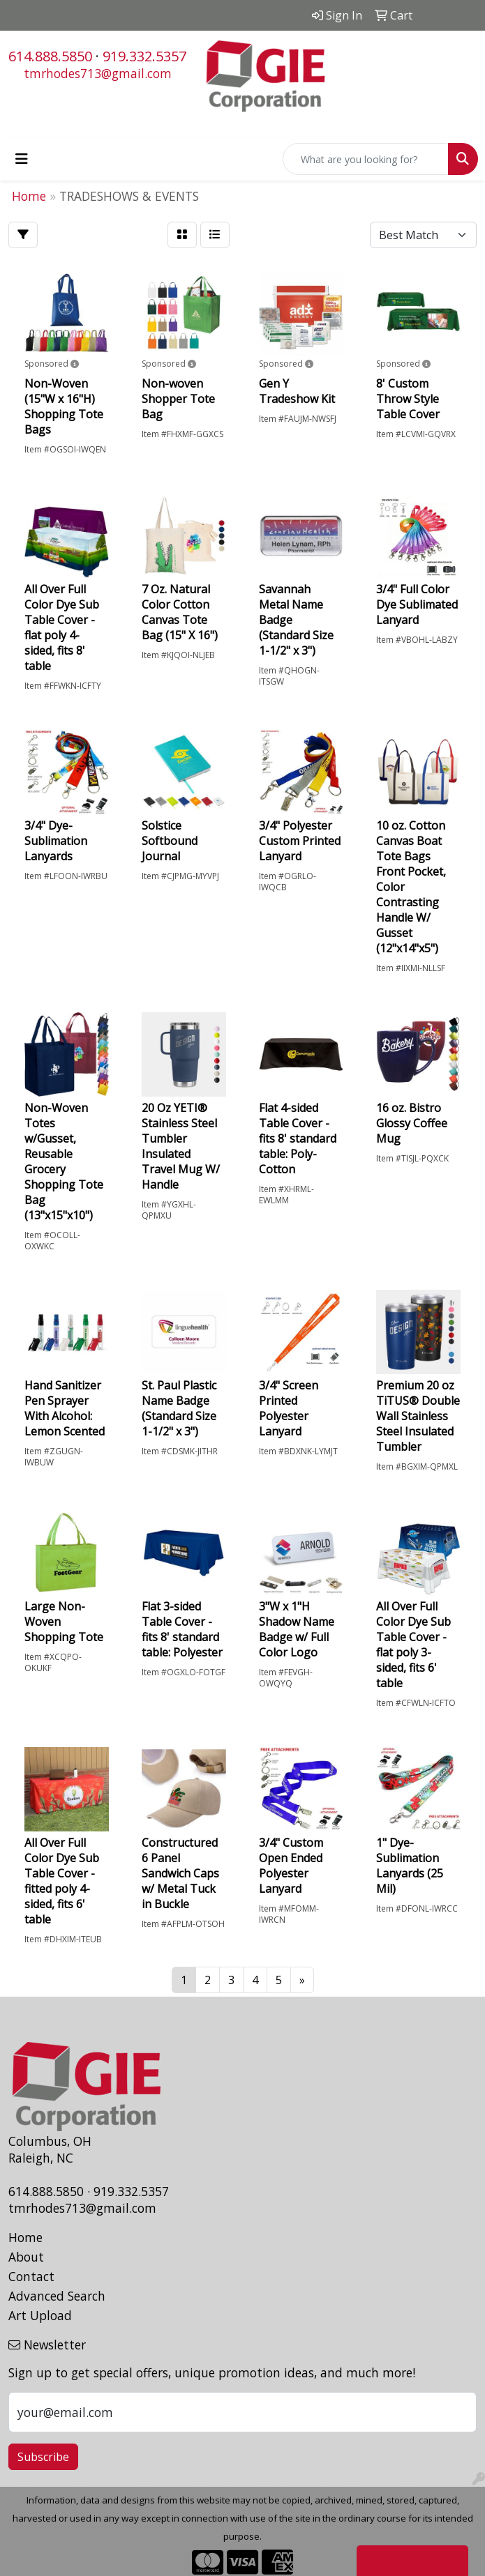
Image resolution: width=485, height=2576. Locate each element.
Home (25, 2237)
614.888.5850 (50, 56)
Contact (31, 2276)
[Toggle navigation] (21, 159)
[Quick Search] (366, 159)
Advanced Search (56, 2295)
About (26, 2256)
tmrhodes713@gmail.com (98, 73)
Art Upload (40, 2315)
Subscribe (43, 2456)
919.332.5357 (144, 56)
